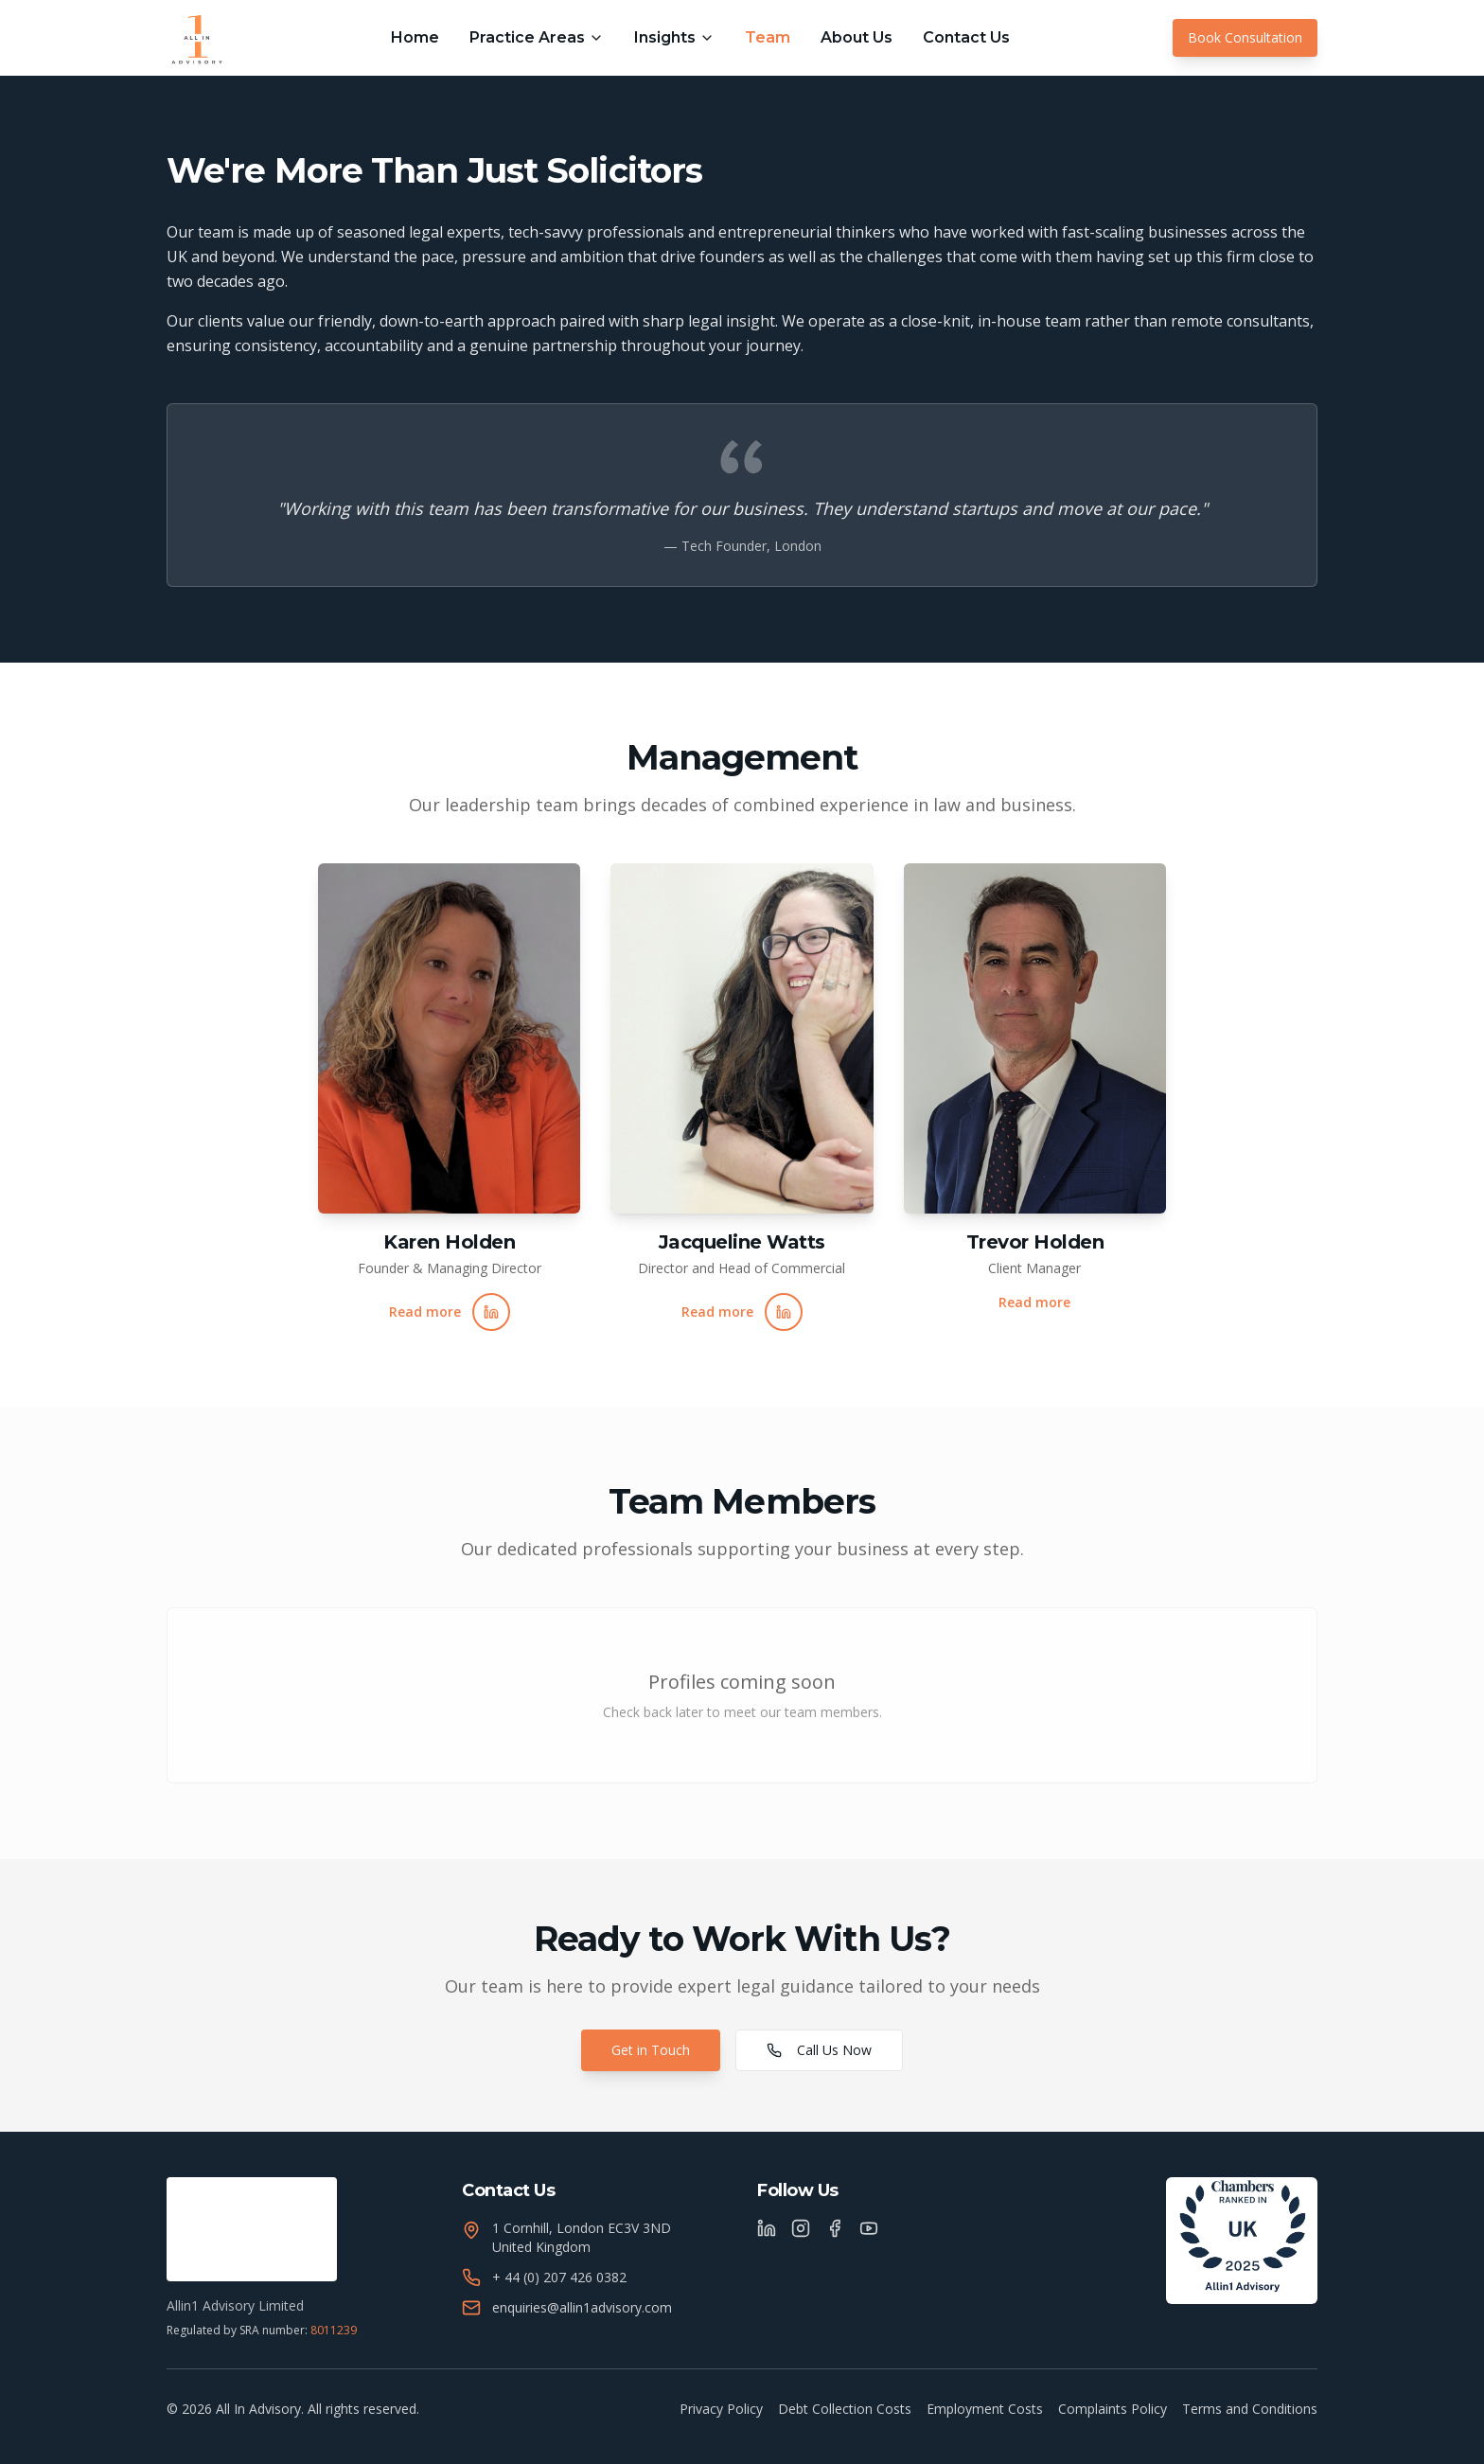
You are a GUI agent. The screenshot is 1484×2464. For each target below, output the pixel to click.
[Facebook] (834, 2228)
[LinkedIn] (766, 2228)
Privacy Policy (721, 2409)
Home (415, 37)
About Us (856, 37)
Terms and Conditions (1249, 2409)
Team (767, 37)
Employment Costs (985, 2409)
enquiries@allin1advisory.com (582, 2307)
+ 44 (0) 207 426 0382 (559, 2277)
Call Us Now (819, 2050)
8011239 (333, 2330)
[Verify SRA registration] (252, 2229)
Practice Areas (536, 37)
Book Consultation (1245, 37)
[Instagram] (800, 2228)
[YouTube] (868, 2228)
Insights (674, 37)
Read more (425, 1312)
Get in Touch (650, 2050)
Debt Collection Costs (844, 2409)
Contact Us (966, 37)
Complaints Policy (1112, 2409)
